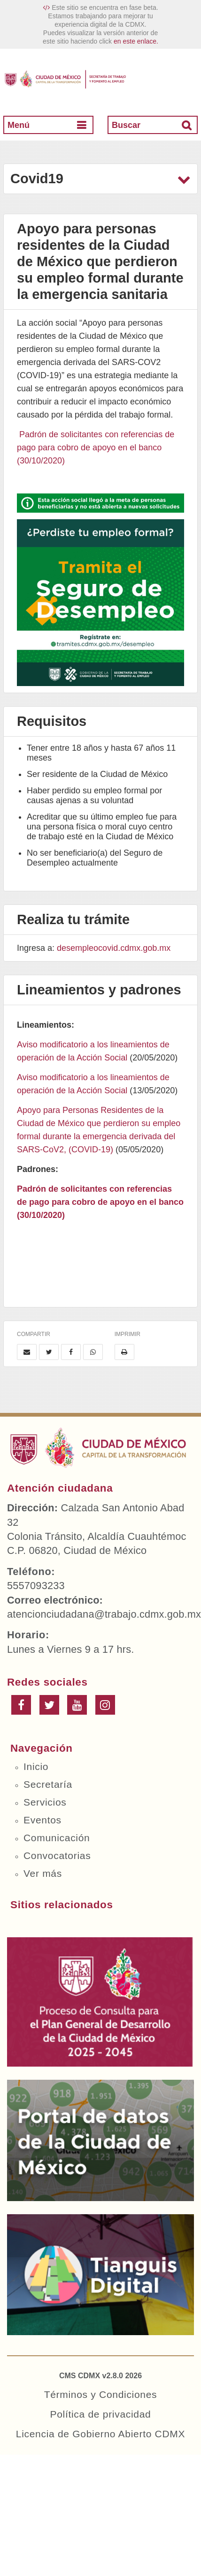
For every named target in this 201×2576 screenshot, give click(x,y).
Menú (19, 125)
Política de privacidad (100, 2414)
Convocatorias (57, 1855)
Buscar (126, 125)
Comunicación (56, 1837)
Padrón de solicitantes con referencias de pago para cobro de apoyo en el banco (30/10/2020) (95, 447)
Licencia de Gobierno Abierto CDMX (100, 2433)
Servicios (45, 1802)
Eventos (42, 1819)
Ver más (42, 1873)
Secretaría (47, 1784)
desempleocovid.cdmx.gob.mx (113, 948)
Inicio (35, 1766)
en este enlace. (136, 41)
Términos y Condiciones (100, 2394)
